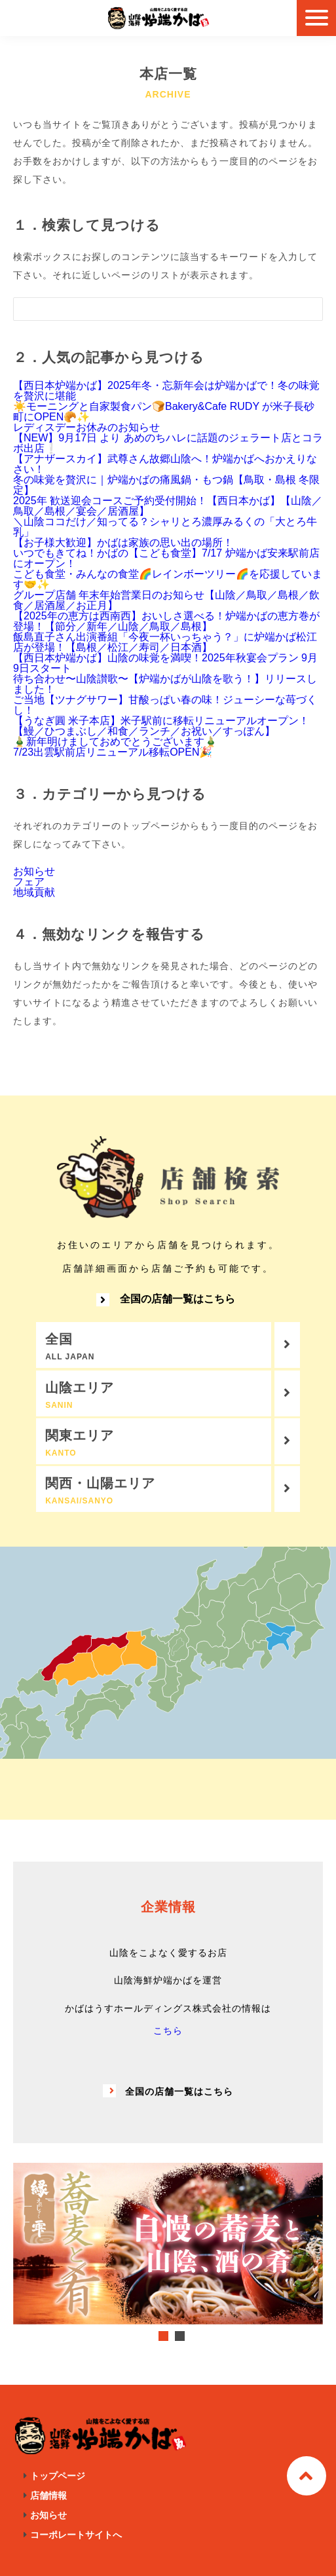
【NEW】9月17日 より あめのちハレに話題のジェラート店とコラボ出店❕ (168, 443)
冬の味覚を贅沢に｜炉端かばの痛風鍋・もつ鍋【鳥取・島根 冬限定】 (166, 485)
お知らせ (34, 871)
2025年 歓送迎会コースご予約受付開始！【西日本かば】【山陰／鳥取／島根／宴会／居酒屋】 (167, 506)
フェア (29, 881)
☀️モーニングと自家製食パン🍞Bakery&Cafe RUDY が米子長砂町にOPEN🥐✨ (163, 411)
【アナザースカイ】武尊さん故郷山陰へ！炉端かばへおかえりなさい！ (165, 464)
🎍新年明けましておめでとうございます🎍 (115, 741)
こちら (168, 2030)
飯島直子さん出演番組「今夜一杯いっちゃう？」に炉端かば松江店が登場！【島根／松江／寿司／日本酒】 (165, 642)
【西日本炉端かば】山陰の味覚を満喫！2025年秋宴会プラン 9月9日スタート (165, 663)
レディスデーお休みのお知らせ (86, 427)
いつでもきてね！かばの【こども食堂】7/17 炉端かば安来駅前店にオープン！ (166, 558)
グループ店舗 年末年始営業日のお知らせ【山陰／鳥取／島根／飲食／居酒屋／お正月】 (166, 600)
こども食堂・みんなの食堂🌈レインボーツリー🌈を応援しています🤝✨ (167, 579)
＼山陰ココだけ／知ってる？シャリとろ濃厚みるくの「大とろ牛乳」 (165, 527)
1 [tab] (163, 2336)
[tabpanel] (168, 2243)
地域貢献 (34, 892)
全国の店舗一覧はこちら (165, 1299)
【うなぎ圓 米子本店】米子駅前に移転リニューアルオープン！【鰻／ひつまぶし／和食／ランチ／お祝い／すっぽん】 (161, 726)
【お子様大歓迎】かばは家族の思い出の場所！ (123, 542)
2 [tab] (180, 2336)
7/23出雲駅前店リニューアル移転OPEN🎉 (112, 752)
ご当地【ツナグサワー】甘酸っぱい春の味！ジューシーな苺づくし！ (165, 705)
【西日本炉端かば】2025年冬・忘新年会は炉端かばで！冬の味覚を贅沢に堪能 (166, 390)
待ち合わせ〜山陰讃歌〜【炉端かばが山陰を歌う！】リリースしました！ (165, 684)
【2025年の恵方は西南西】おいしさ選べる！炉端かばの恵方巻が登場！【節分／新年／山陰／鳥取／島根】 (166, 621)
